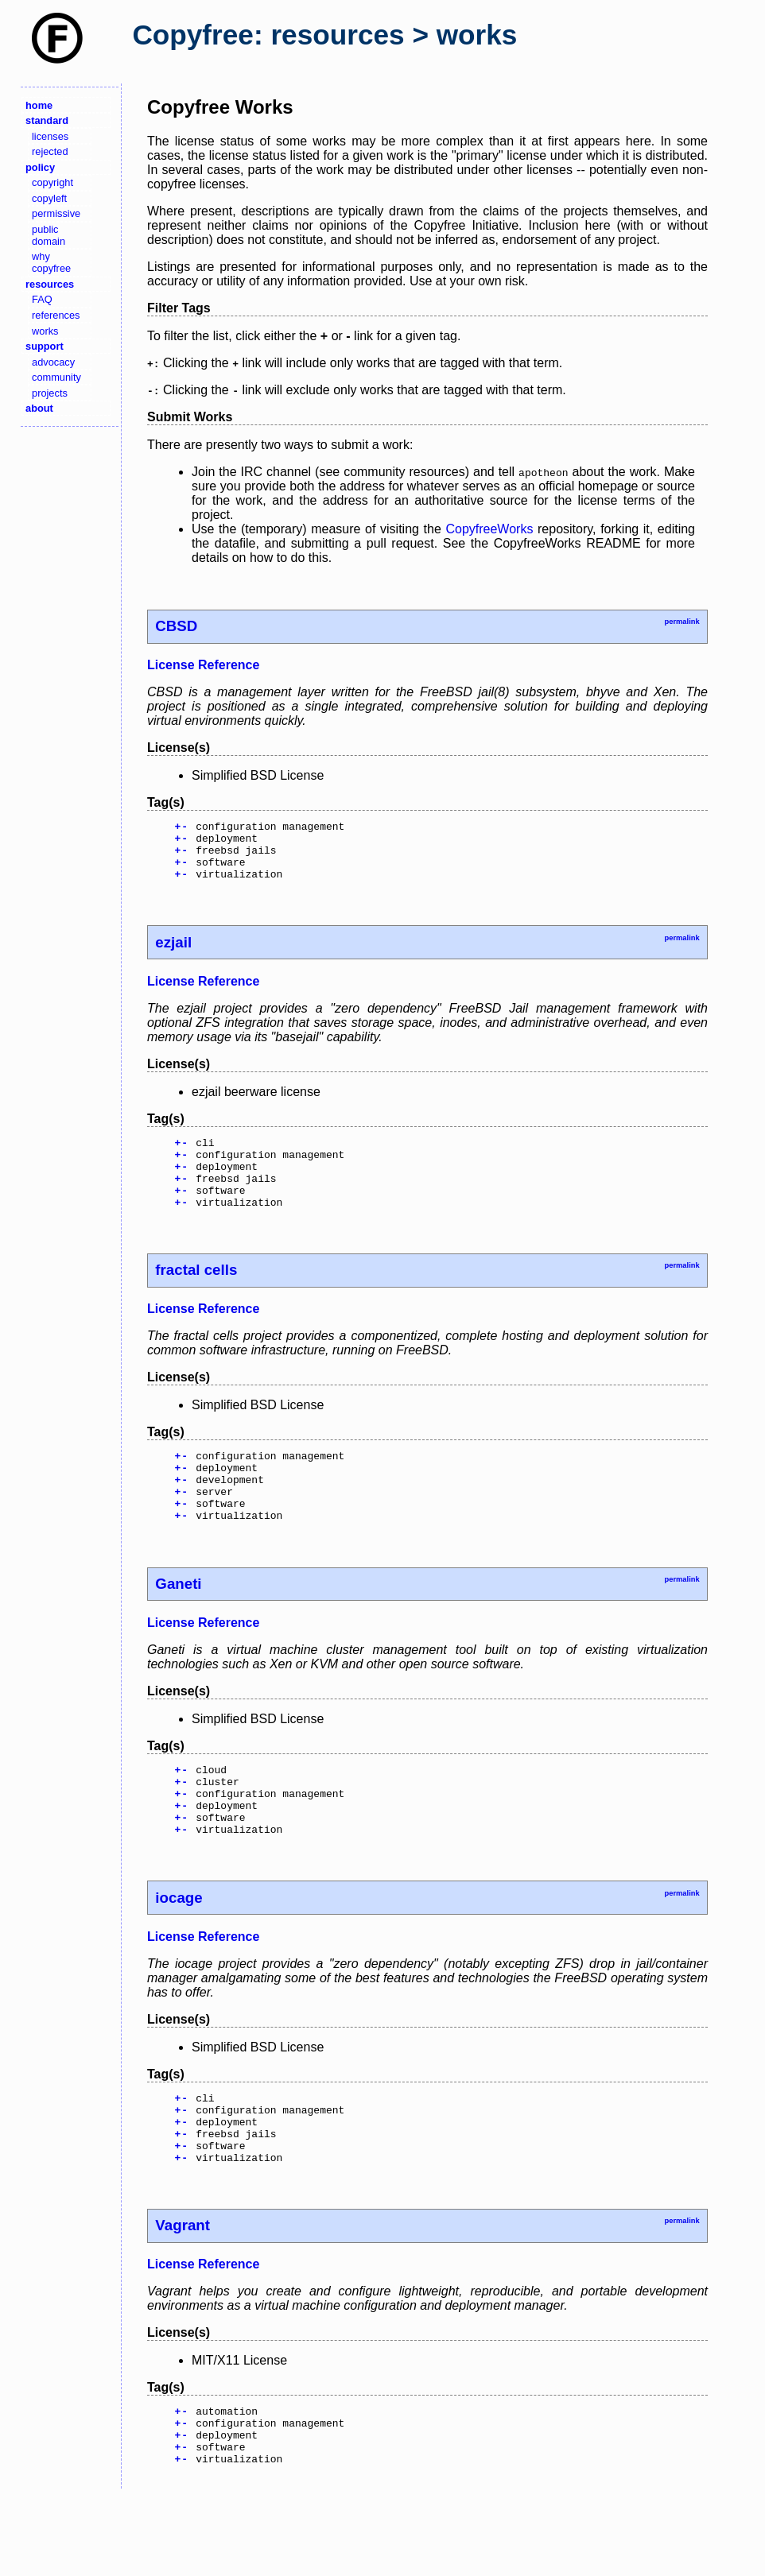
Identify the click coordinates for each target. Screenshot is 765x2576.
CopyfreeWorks (489, 529)
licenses (50, 136)
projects (50, 393)
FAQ (42, 299)
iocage (178, 1952)
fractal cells (196, 1296)
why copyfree (51, 262)
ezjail (173, 954)
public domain (48, 235)
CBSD (176, 626)
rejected (50, 151)
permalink (681, 622)
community (56, 377)
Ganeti (178, 1624)
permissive (56, 213)
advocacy (53, 362)
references (56, 315)
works (45, 331)
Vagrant (182, 2294)
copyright (52, 182)
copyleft (49, 198)
